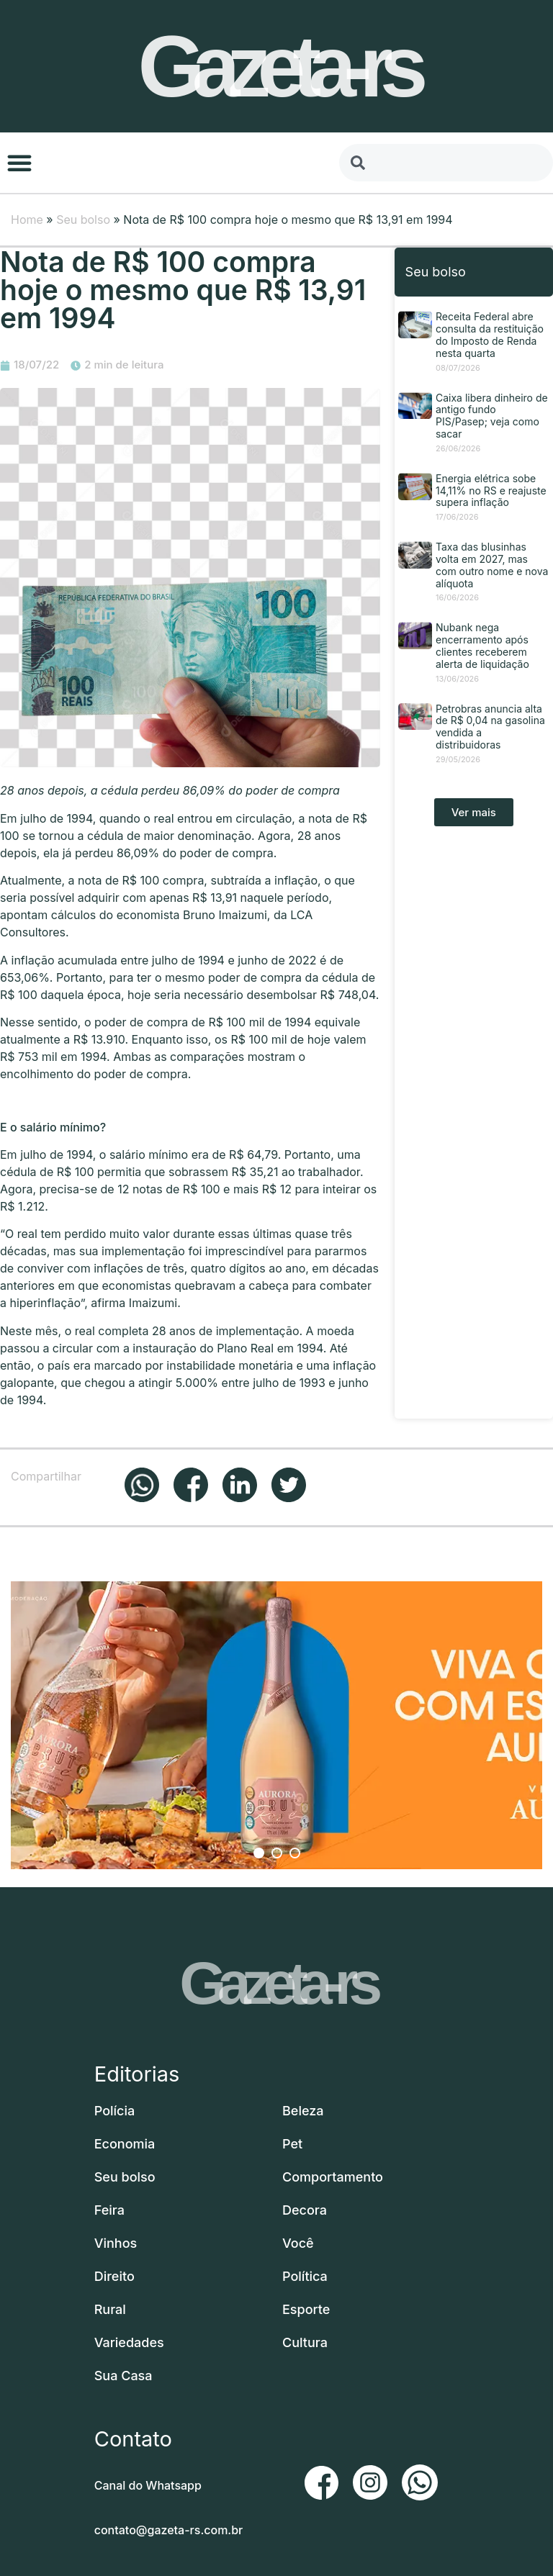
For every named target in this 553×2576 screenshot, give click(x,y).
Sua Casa (123, 2375)
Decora (304, 2210)
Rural (110, 2309)
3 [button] (294, 1853)
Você (298, 2243)
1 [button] (258, 1853)
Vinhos (116, 2243)
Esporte (306, 2309)
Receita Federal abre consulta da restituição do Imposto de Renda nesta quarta (490, 334)
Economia (125, 2143)
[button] (19, 162)
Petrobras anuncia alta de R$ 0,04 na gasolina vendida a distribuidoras (490, 726)
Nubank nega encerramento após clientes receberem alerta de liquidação (482, 645)
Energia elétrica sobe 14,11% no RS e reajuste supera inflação (491, 490)
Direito (114, 2276)
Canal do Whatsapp (148, 2485)
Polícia (114, 2110)
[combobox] (446, 162)
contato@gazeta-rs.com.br (168, 2530)
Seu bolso (83, 219)
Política (305, 2276)
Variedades (129, 2342)
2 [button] (276, 1853)
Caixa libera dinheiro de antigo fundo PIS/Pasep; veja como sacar (492, 416)
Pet (292, 2143)
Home (27, 219)
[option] (276, 1725)
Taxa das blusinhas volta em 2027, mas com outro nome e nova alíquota (492, 565)
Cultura (305, 2342)
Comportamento (332, 2176)
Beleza (303, 2110)
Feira (109, 2210)
